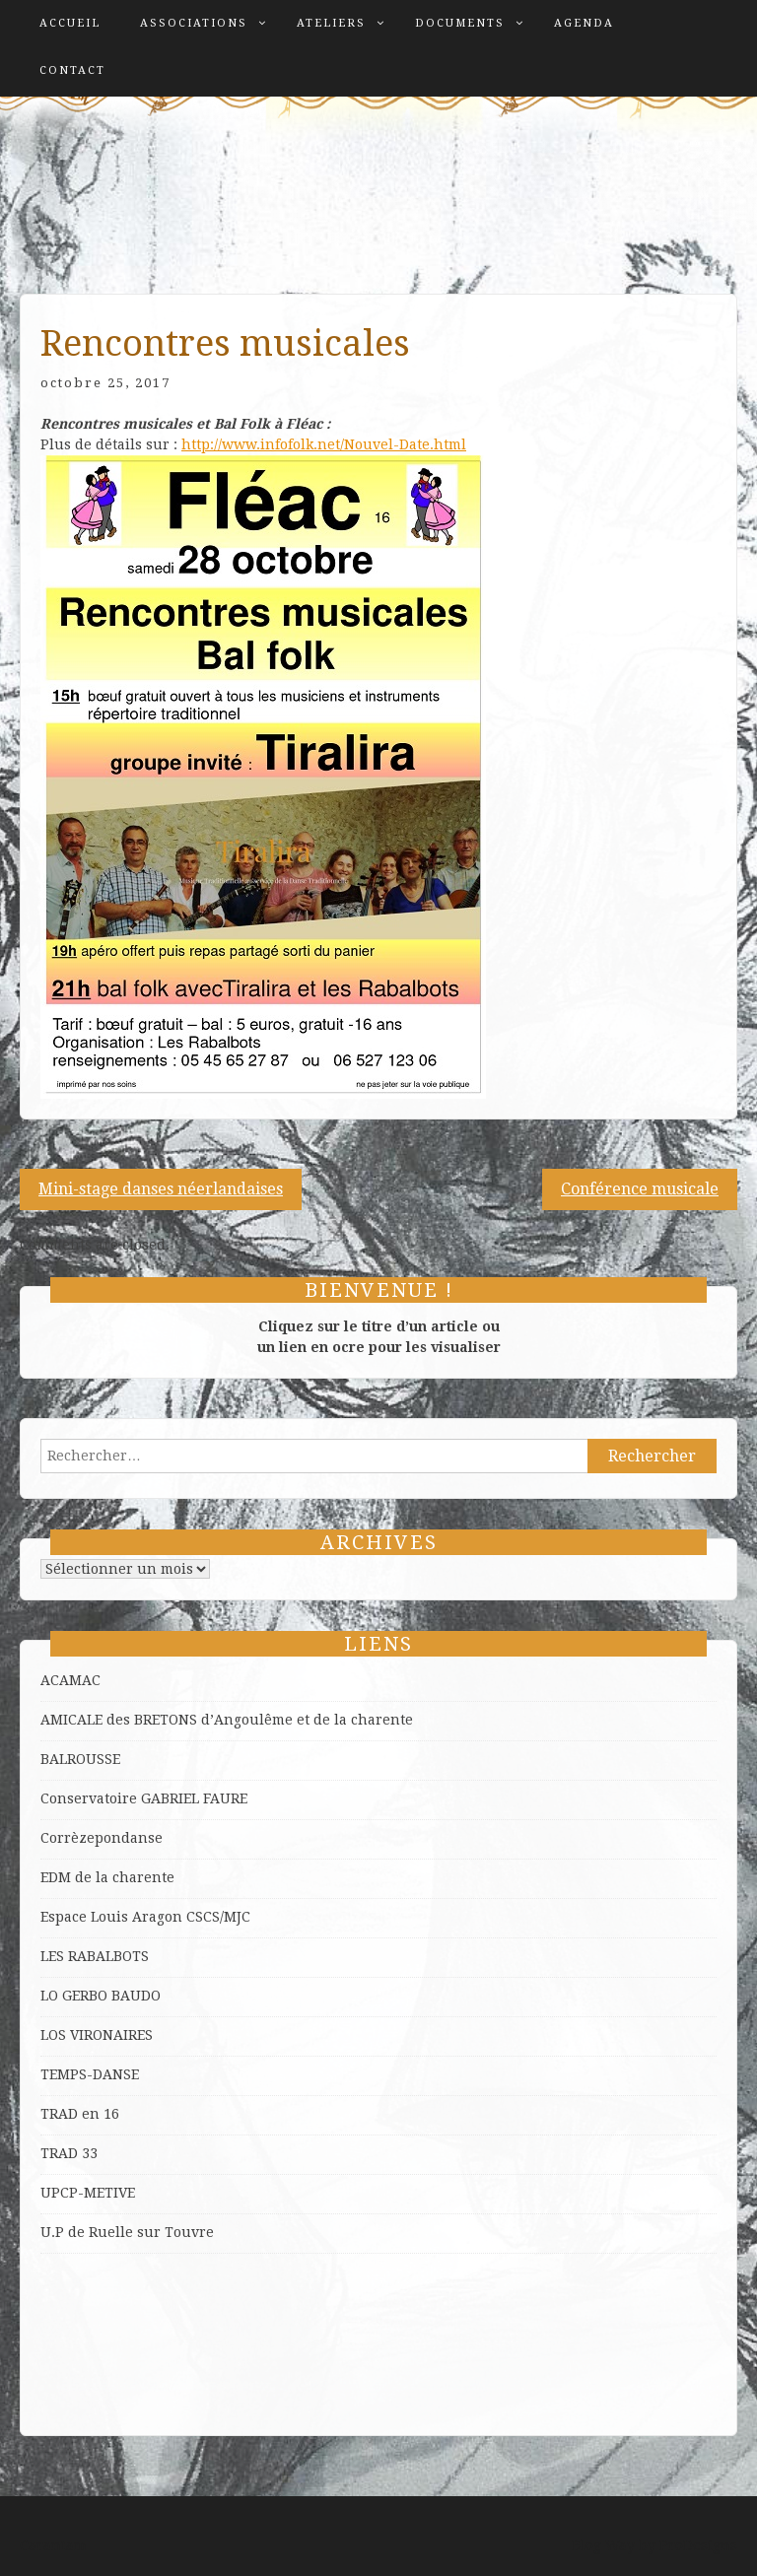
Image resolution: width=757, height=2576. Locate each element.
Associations (193, 23)
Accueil (70, 23)
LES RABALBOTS (94, 1956)
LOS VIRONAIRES (96, 2035)
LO (51, 1995)
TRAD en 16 (79, 2114)
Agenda (584, 23)
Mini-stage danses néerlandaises (160, 1189)
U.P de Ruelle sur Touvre (127, 2232)
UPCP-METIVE (87, 2193)
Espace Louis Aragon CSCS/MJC (145, 1917)
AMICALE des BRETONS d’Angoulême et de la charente (226, 1720)
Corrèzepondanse (101, 1838)
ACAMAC (70, 1680)
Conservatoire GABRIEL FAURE (143, 1798)
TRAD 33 (69, 2153)
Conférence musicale (640, 1189)
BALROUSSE (80, 1759)
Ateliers (331, 23)
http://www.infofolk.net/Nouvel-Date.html (323, 444)
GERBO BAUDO (111, 1995)
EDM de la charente (107, 1877)
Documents (460, 23)
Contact (72, 70)
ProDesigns (698, 2545)
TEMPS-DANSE (89, 2074)
